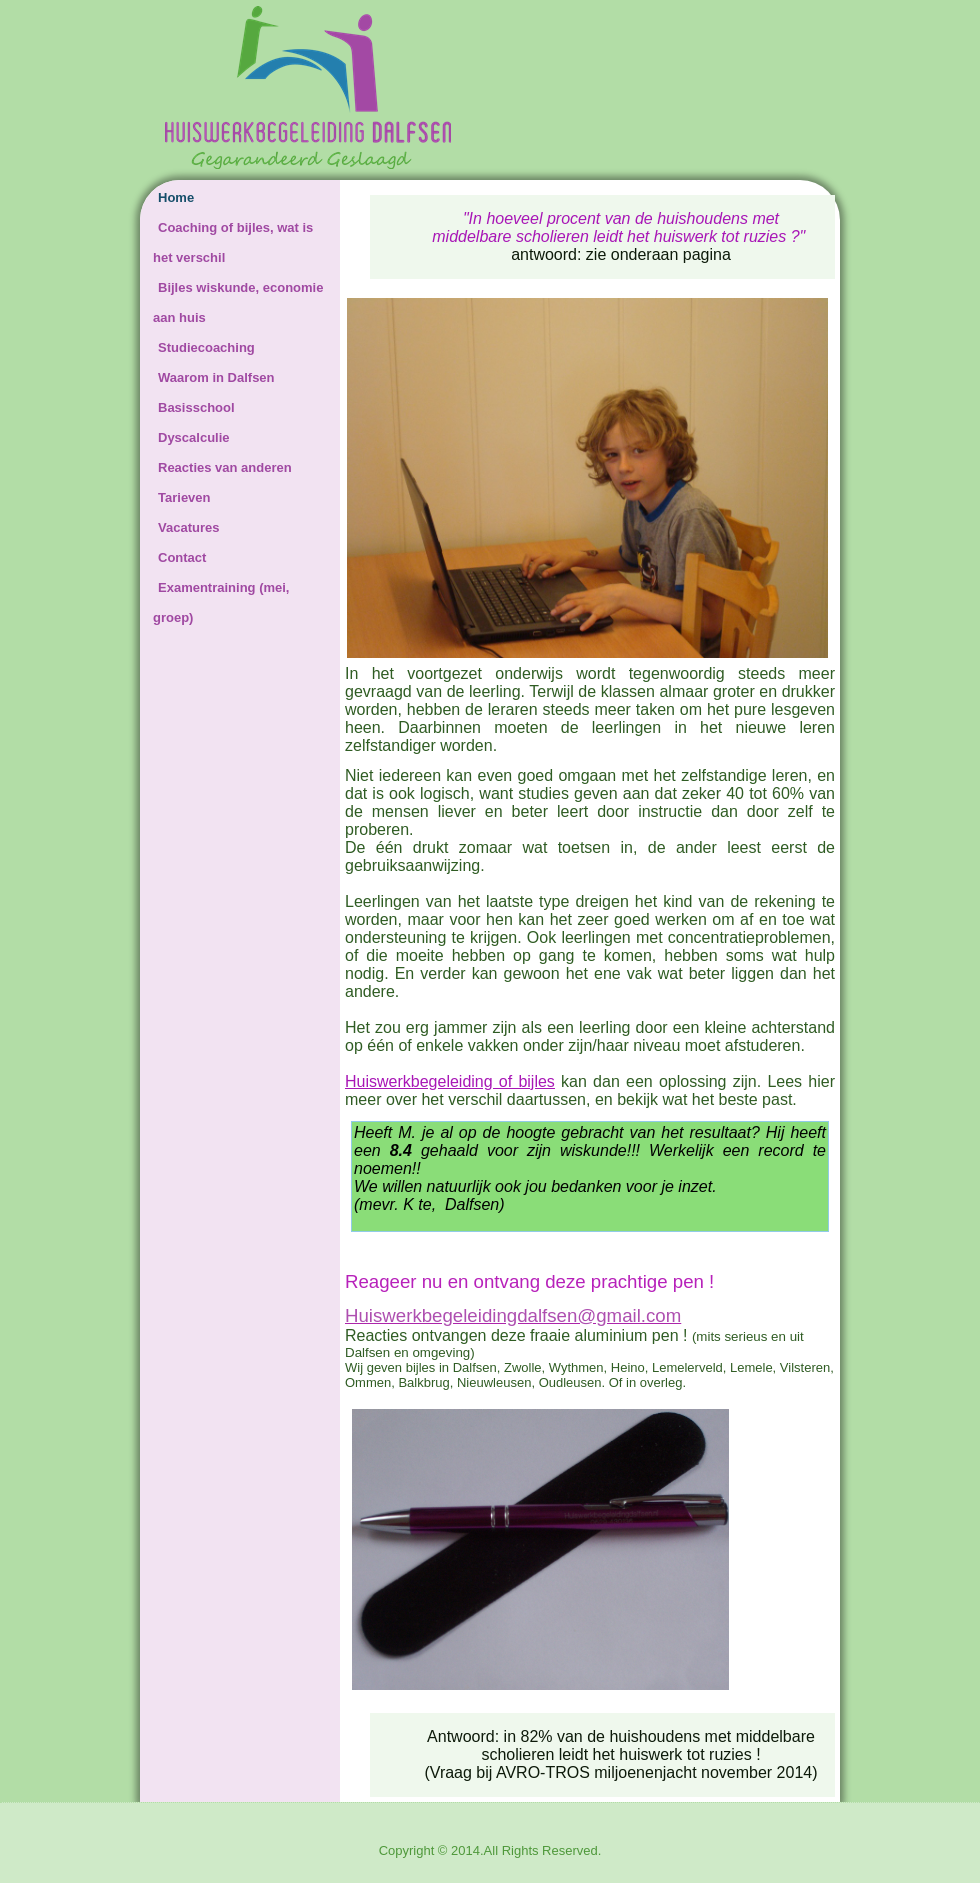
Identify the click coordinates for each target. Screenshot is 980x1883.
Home (176, 197)
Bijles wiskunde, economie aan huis (238, 302)
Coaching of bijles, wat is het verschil (233, 242)
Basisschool (196, 407)
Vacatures (188, 527)
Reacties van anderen (225, 467)
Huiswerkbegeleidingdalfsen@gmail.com (513, 1315)
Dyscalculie (194, 437)
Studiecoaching (206, 347)
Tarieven (184, 497)
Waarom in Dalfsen (216, 377)
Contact (182, 557)
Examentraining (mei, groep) (221, 602)
